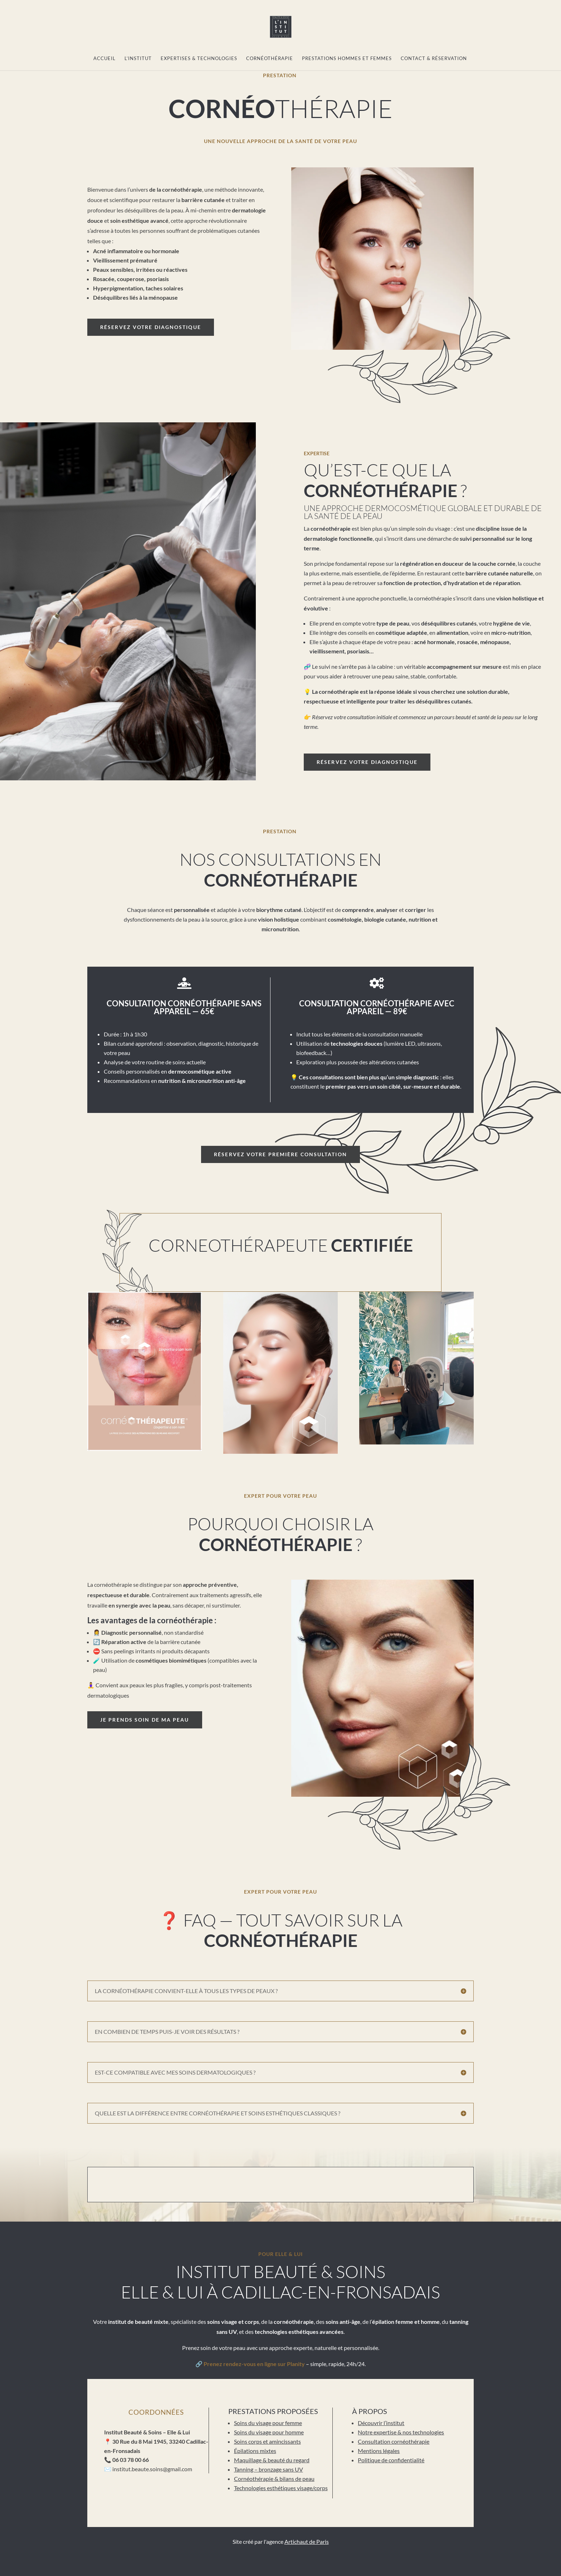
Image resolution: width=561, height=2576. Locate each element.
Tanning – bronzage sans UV (268, 2469)
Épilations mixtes (255, 2450)
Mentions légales (379, 2450)
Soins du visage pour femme (268, 2422)
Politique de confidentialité (391, 2460)
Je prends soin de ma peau (144, 1720)
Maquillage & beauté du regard (271, 2460)
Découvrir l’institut (381, 2422)
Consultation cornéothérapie (393, 2441)
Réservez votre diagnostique (150, 327)
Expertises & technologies (199, 58)
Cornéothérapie (269, 58)
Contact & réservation (434, 58)
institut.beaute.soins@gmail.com (151, 2468)
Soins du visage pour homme (269, 2432)
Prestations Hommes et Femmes (347, 58)
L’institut (138, 58)
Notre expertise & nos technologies (401, 2432)
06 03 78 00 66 (130, 2459)
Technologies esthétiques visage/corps (281, 2487)
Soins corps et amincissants (267, 2441)
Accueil (104, 58)
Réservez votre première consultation (280, 1154)
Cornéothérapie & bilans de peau (274, 2478)
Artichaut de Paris (306, 2541)
